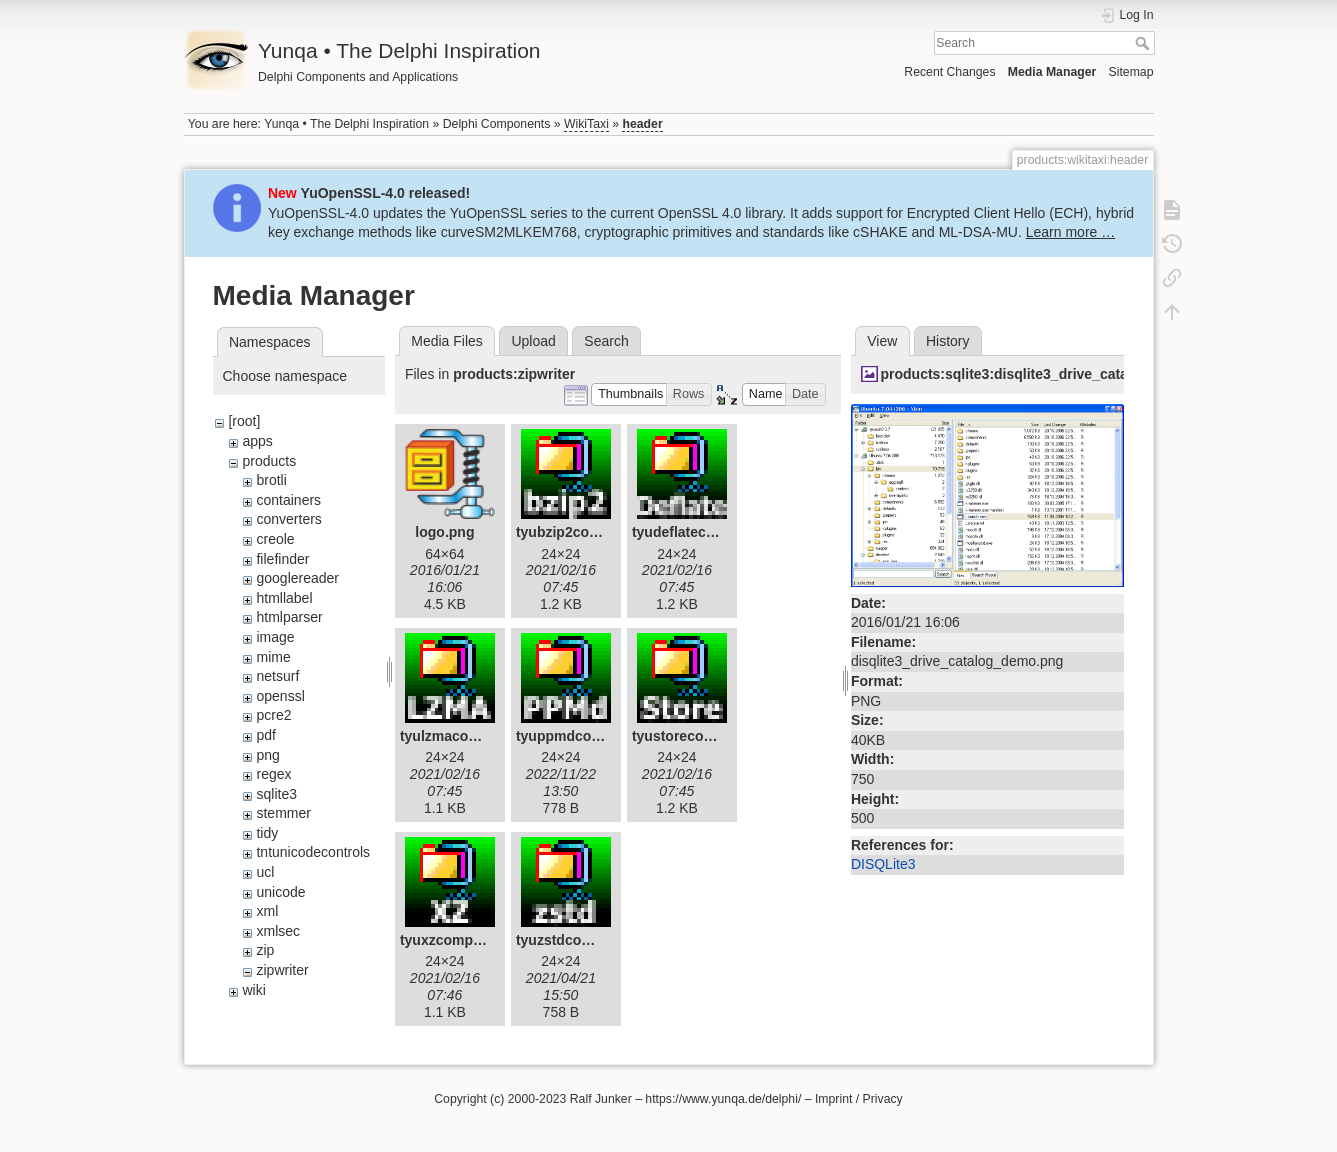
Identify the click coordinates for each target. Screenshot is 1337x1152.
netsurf (277, 676)
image (275, 637)
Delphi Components (497, 124)
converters (288, 519)
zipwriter (282, 970)
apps (257, 441)
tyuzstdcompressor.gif (590, 940)
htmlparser (289, 617)
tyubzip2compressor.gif (594, 532)
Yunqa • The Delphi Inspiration (346, 124)
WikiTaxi (586, 124)
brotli (271, 480)
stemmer (283, 813)
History (948, 341)
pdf (265, 735)
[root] (244, 421)
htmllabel (284, 598)
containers (288, 500)
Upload (533, 341)
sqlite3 (276, 794)
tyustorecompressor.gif (710, 736)
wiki (253, 990)
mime (273, 657)
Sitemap (1131, 72)
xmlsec (278, 931)
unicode (280, 892)
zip (265, 950)
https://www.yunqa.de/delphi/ (723, 1099)
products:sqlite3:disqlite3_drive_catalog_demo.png (1051, 374)
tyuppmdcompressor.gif (595, 736)
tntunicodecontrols (313, 852)
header (642, 124)
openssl (280, 696)
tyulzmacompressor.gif (476, 736)
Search (1144, 43)
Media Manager (1052, 72)
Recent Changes (949, 72)
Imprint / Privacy (859, 1099)
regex (273, 774)
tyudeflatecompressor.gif (715, 532)
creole (275, 539)
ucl (265, 872)
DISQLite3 (883, 864)
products (269, 461)
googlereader (297, 578)
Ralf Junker (601, 1099)
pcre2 (273, 715)
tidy (267, 833)
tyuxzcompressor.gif (468, 940)
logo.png (444, 532)
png (267, 755)
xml (267, 911)
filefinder (282, 559)
